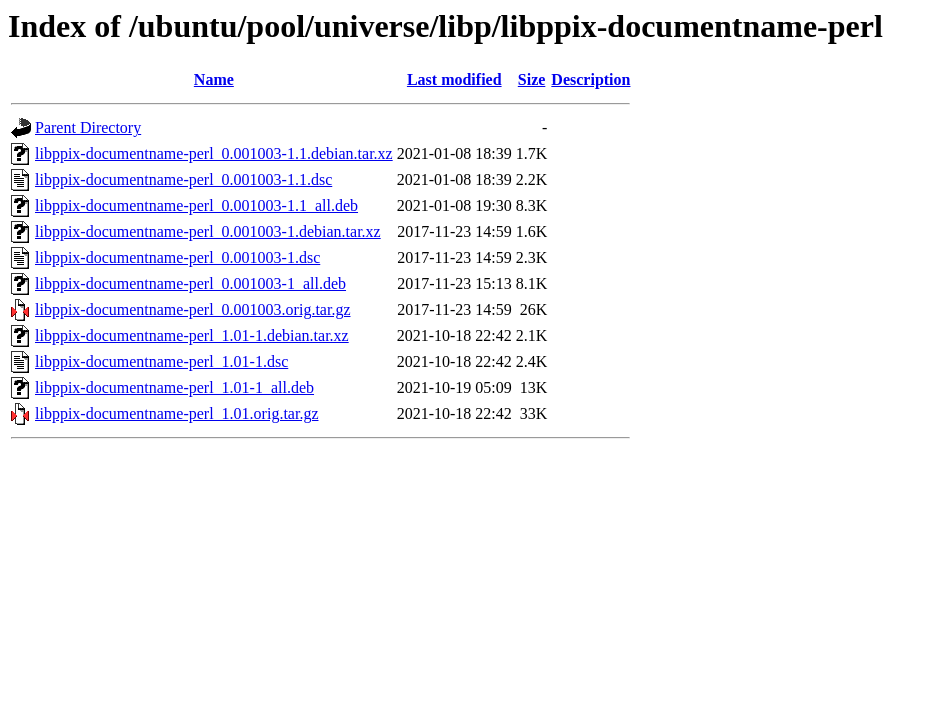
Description (590, 79)
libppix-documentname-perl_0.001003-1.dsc (177, 257)
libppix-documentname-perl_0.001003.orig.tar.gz (192, 309)
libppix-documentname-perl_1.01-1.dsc (161, 361)
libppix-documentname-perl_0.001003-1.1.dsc (183, 179)
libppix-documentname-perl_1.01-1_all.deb (174, 387)
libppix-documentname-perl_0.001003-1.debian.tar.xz (208, 231)
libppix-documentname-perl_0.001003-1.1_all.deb (196, 205)
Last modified (454, 79)
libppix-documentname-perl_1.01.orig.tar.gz (176, 413)
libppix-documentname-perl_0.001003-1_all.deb (190, 283)
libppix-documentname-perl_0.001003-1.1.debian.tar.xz (214, 153)
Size (532, 79)
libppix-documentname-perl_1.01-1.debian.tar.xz (192, 335)
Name (214, 79)
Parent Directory (88, 127)
